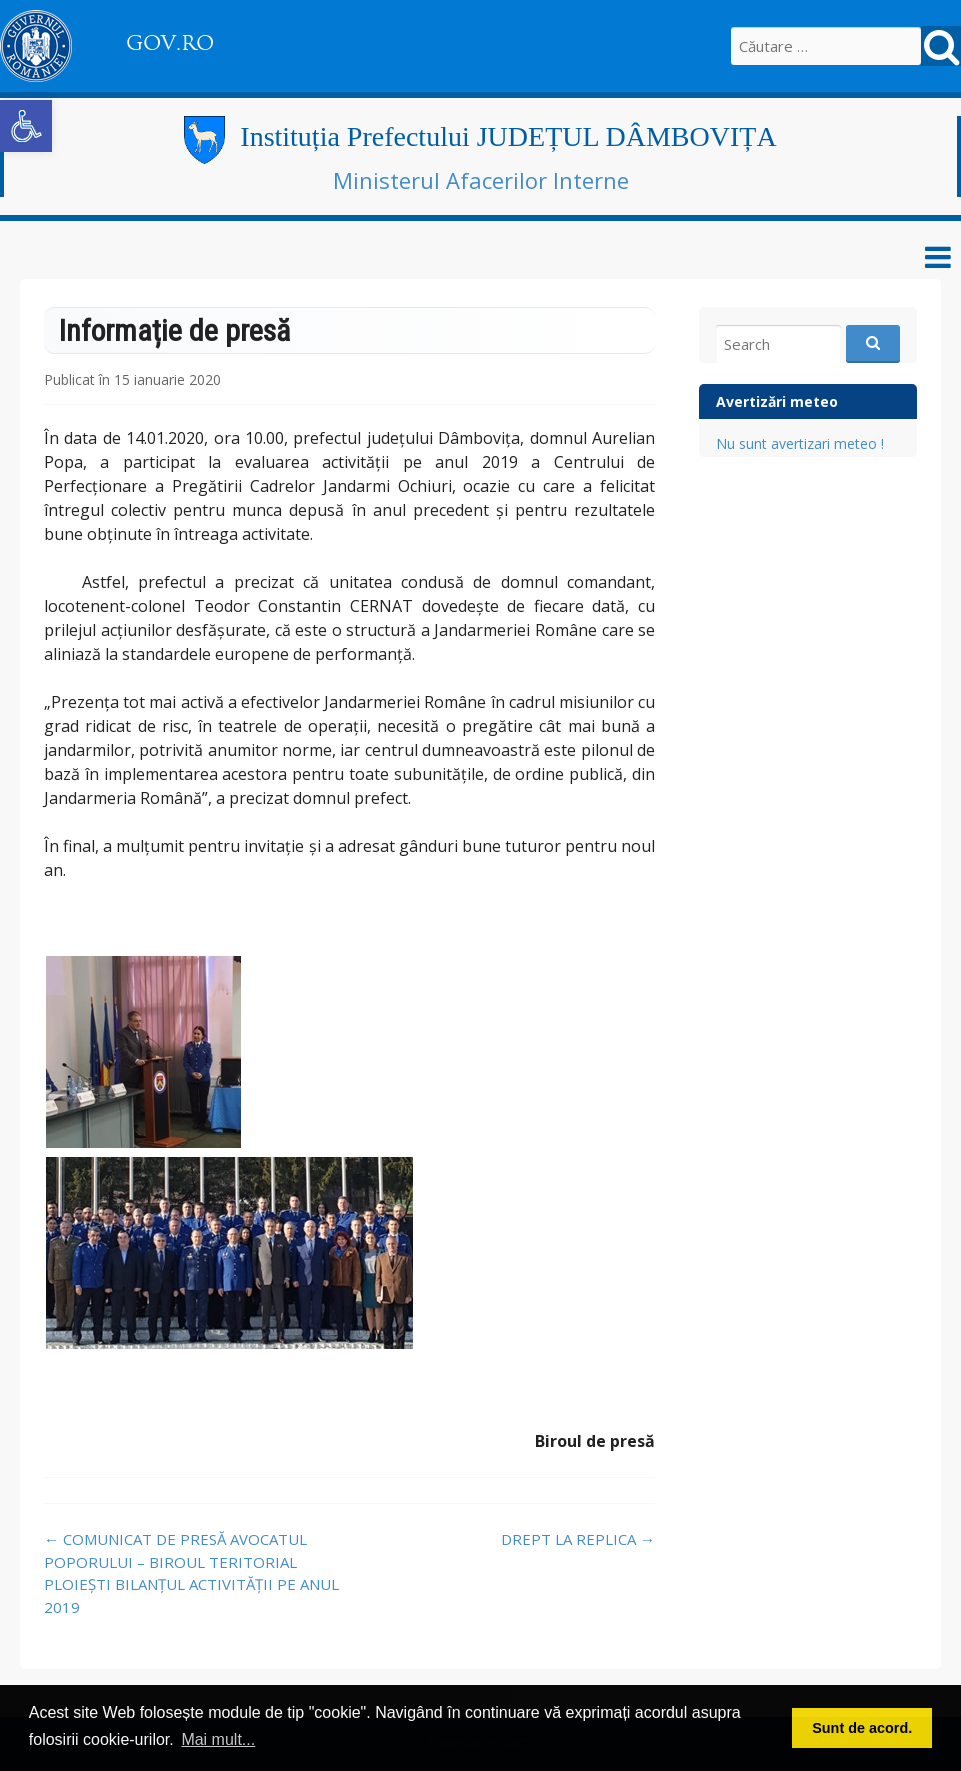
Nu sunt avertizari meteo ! (800, 443)
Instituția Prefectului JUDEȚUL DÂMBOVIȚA (508, 136)
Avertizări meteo (777, 401)
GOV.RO (170, 43)
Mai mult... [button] (218, 1739)
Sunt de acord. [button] (862, 1728)
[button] (26, 126)
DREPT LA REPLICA (578, 1539)
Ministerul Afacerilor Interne (481, 180)
